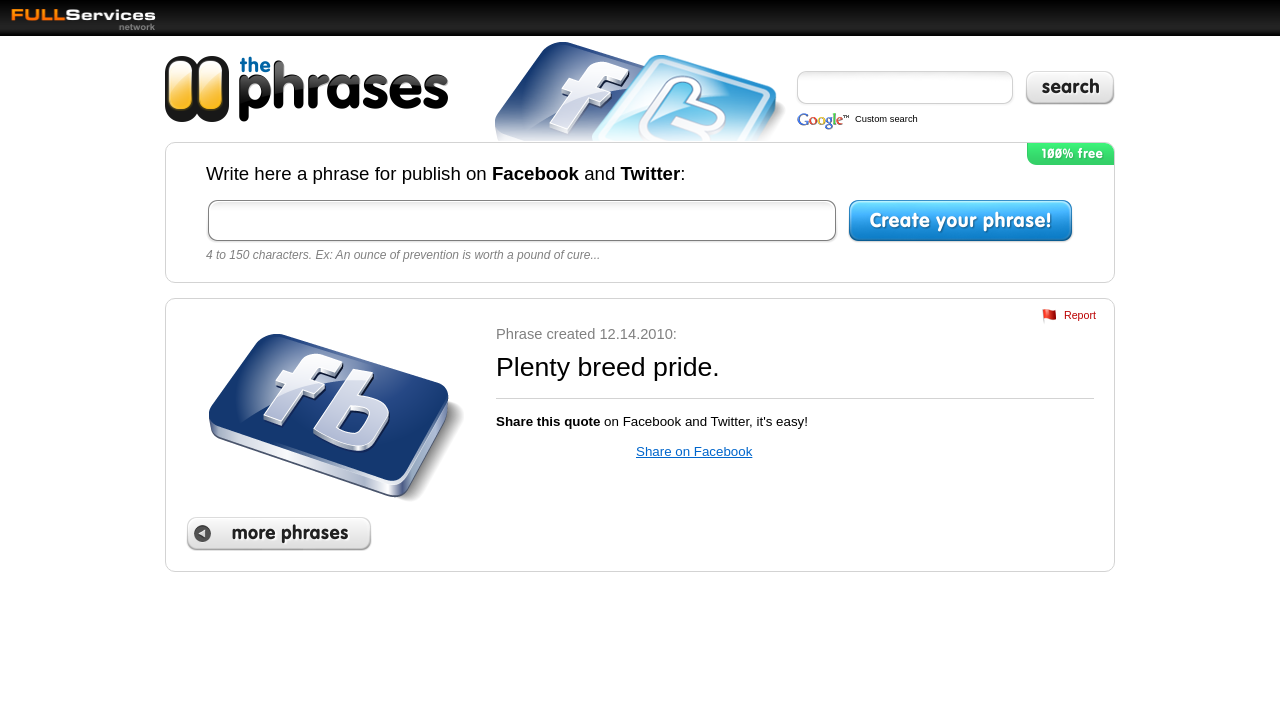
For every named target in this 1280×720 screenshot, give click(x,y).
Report (1080, 315)
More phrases (279, 534)
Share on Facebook (694, 451)
